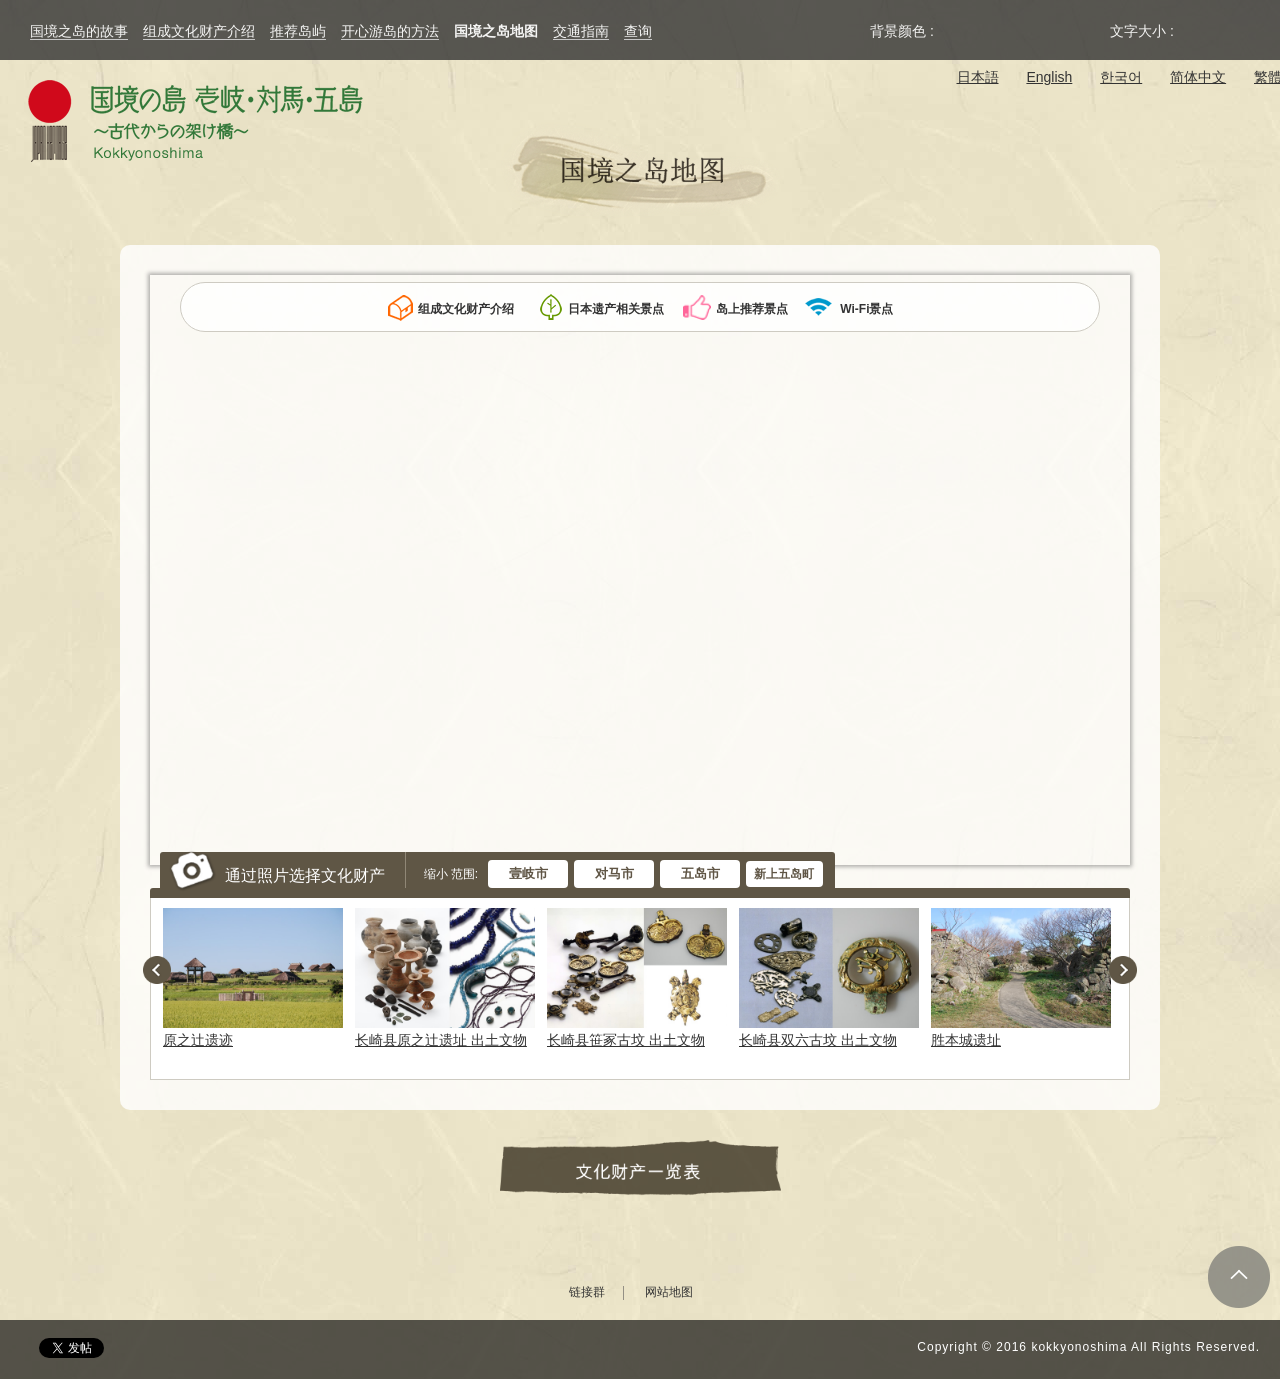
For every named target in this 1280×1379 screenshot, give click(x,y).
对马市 (614, 873)
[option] (257, 978)
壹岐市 (528, 873)
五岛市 (700, 873)
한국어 (1121, 77)
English (1049, 77)
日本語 (978, 77)
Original (955, 31)
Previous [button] (157, 970)
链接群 (587, 1292)
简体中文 (1198, 77)
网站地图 (669, 1292)
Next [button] (1123, 970)
